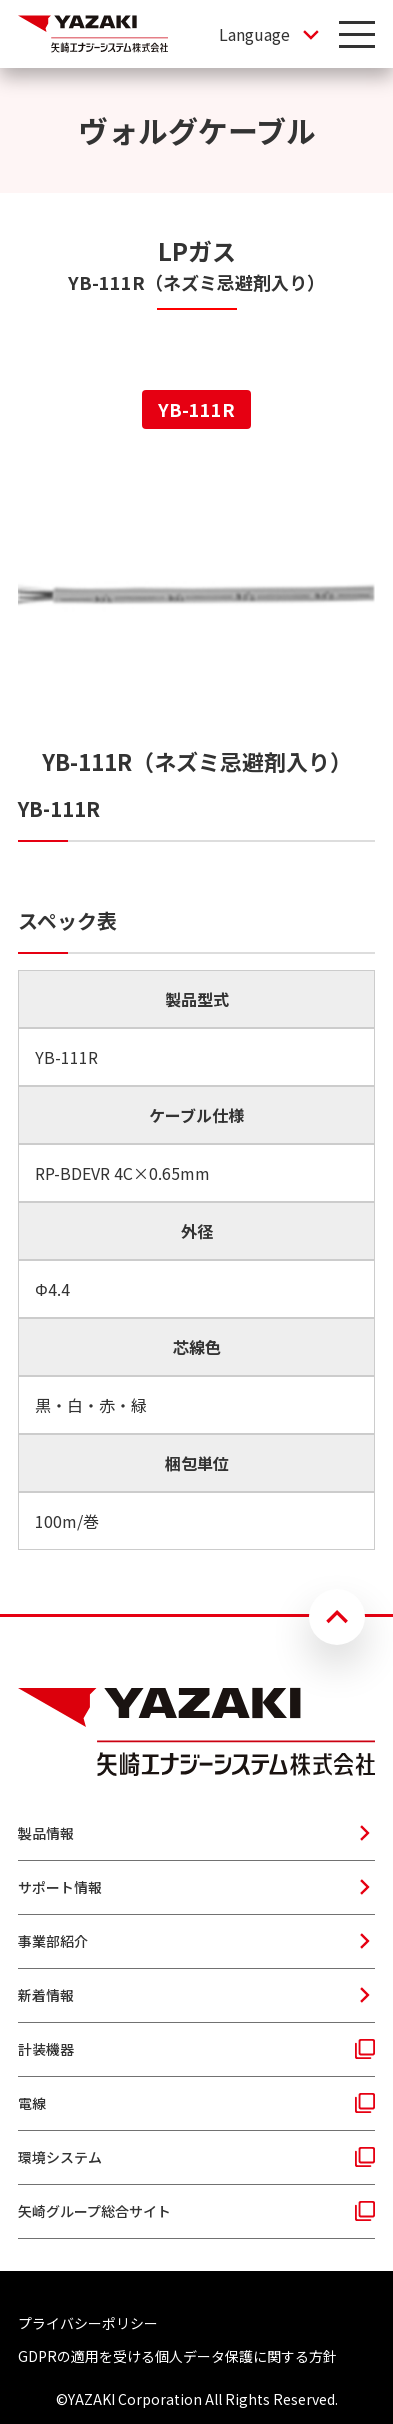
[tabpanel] (196, 1005)
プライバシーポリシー (88, 2323)
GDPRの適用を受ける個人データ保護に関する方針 (177, 2356)
